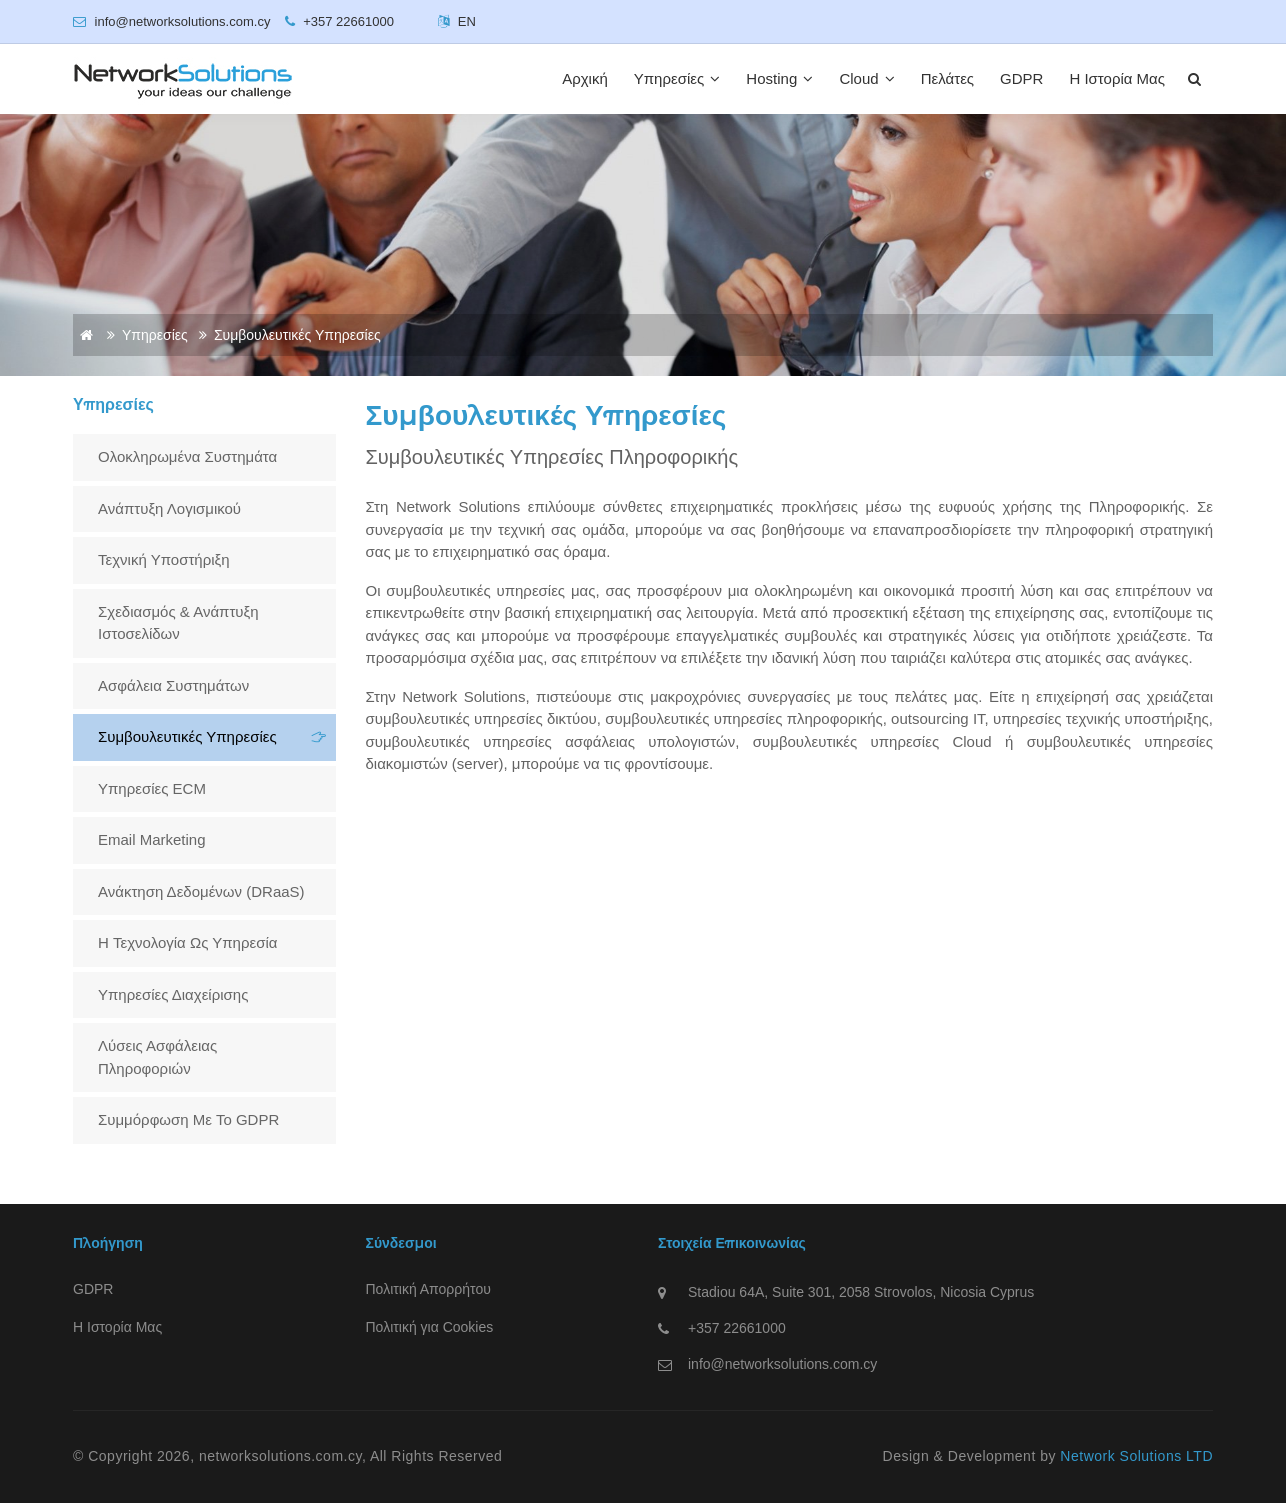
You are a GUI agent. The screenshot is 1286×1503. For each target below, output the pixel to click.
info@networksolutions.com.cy (782, 1364)
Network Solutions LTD (1136, 1456)
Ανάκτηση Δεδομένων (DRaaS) (201, 891)
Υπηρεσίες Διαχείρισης (173, 994)
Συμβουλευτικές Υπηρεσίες (187, 736)
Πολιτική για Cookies (430, 1327)
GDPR (1021, 78)
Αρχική (585, 78)
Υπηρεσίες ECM (152, 788)
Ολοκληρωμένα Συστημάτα (187, 456)
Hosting (779, 78)
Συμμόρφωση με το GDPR (188, 1119)
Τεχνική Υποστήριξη (164, 559)
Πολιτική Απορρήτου (428, 1289)
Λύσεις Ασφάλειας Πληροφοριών (157, 1057)
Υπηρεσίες (677, 78)
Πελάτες (947, 78)
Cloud (866, 78)
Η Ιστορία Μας (1117, 78)
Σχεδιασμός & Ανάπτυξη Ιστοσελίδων (178, 623)
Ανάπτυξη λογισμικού (169, 508)
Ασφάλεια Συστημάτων (173, 685)
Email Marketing (152, 839)
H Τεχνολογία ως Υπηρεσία (187, 942)
